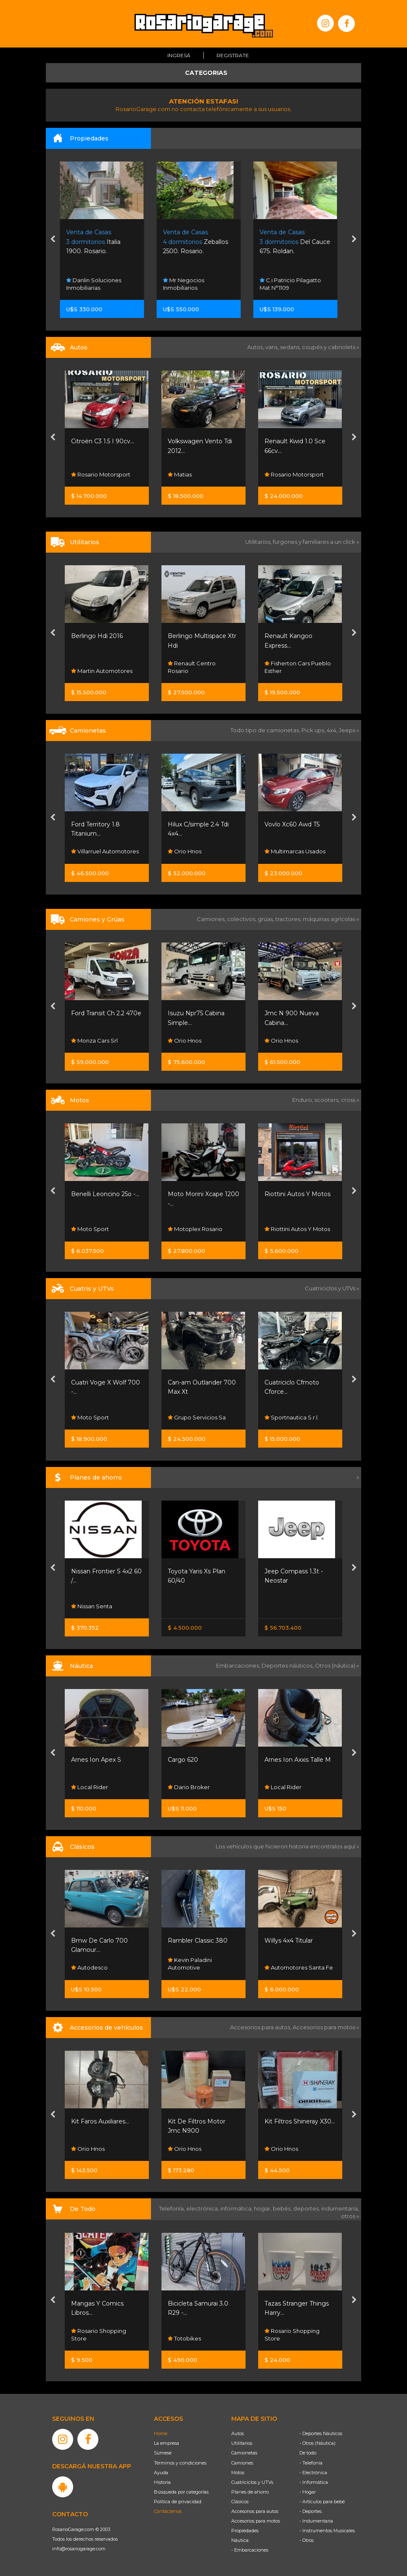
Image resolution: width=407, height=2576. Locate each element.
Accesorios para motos (324, 2027)
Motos (237, 2472)
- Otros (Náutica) (317, 2443)
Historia (162, 2482)
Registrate (233, 55)
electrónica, (203, 2208)
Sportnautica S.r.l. (291, 1417)
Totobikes (184, 2338)
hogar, (263, 2208)
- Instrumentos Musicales (327, 2531)
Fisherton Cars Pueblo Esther (297, 667)
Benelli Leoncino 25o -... (105, 1194)
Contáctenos (168, 2511)
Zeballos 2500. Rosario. (200, 241)
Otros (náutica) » (337, 1665)
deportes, (307, 2208)
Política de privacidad (177, 2502)
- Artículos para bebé (322, 2502)
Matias (180, 474)
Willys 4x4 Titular (288, 1940)
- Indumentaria (316, 2521)
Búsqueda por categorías (181, 2492)
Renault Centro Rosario (192, 667)
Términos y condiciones (180, 2463)
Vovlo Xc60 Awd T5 (292, 824)
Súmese (163, 2453)
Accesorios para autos (254, 2511)
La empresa (166, 2443)
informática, (237, 2208)
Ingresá (178, 55)
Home (160, 2433)
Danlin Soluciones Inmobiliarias (98, 284)
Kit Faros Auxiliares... (100, 2121)
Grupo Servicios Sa (197, 1417)
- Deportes (310, 2511)
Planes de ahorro (250, 2492)
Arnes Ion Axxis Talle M (297, 1759)
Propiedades (245, 2531)
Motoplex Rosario (195, 1229)
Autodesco (89, 1967)
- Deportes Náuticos (320, 2433)
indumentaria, (340, 2208)
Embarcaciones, (239, 1665)
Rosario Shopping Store (98, 2334)
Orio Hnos (184, 851)
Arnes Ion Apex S (96, 1759)
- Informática (313, 2482)
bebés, (283, 2208)
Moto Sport (90, 1229)
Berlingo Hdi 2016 (97, 636)
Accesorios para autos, (261, 2027)
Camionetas (244, 2453)
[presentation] (53, 239)
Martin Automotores (101, 670)
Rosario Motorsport (100, 474)
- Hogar (307, 2492)
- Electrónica (313, 2472)
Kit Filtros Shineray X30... (299, 2121)
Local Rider (89, 1787)
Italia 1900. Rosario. (98, 241)
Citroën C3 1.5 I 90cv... (102, 441)
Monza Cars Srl (94, 1040)
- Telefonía (310, 2463)
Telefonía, (172, 2208)
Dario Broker (189, 1787)
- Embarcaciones (249, 2550)
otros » (350, 2216)
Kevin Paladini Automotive (190, 1964)
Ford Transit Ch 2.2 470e (106, 1013)
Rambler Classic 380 (197, 1940)
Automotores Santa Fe (298, 1967)
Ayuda (161, 2472)
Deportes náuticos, (288, 1665)
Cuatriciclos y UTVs (252, 2482)
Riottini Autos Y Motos (297, 1194)
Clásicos (239, 2502)
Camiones (242, 2463)
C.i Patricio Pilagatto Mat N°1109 (295, 284)
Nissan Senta (91, 1606)
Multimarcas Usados (294, 851)
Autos (237, 2433)
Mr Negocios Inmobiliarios (188, 284)
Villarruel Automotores (105, 851)
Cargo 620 (183, 1759)
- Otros (306, 2540)
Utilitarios (241, 2443)
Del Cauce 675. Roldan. (299, 241)
